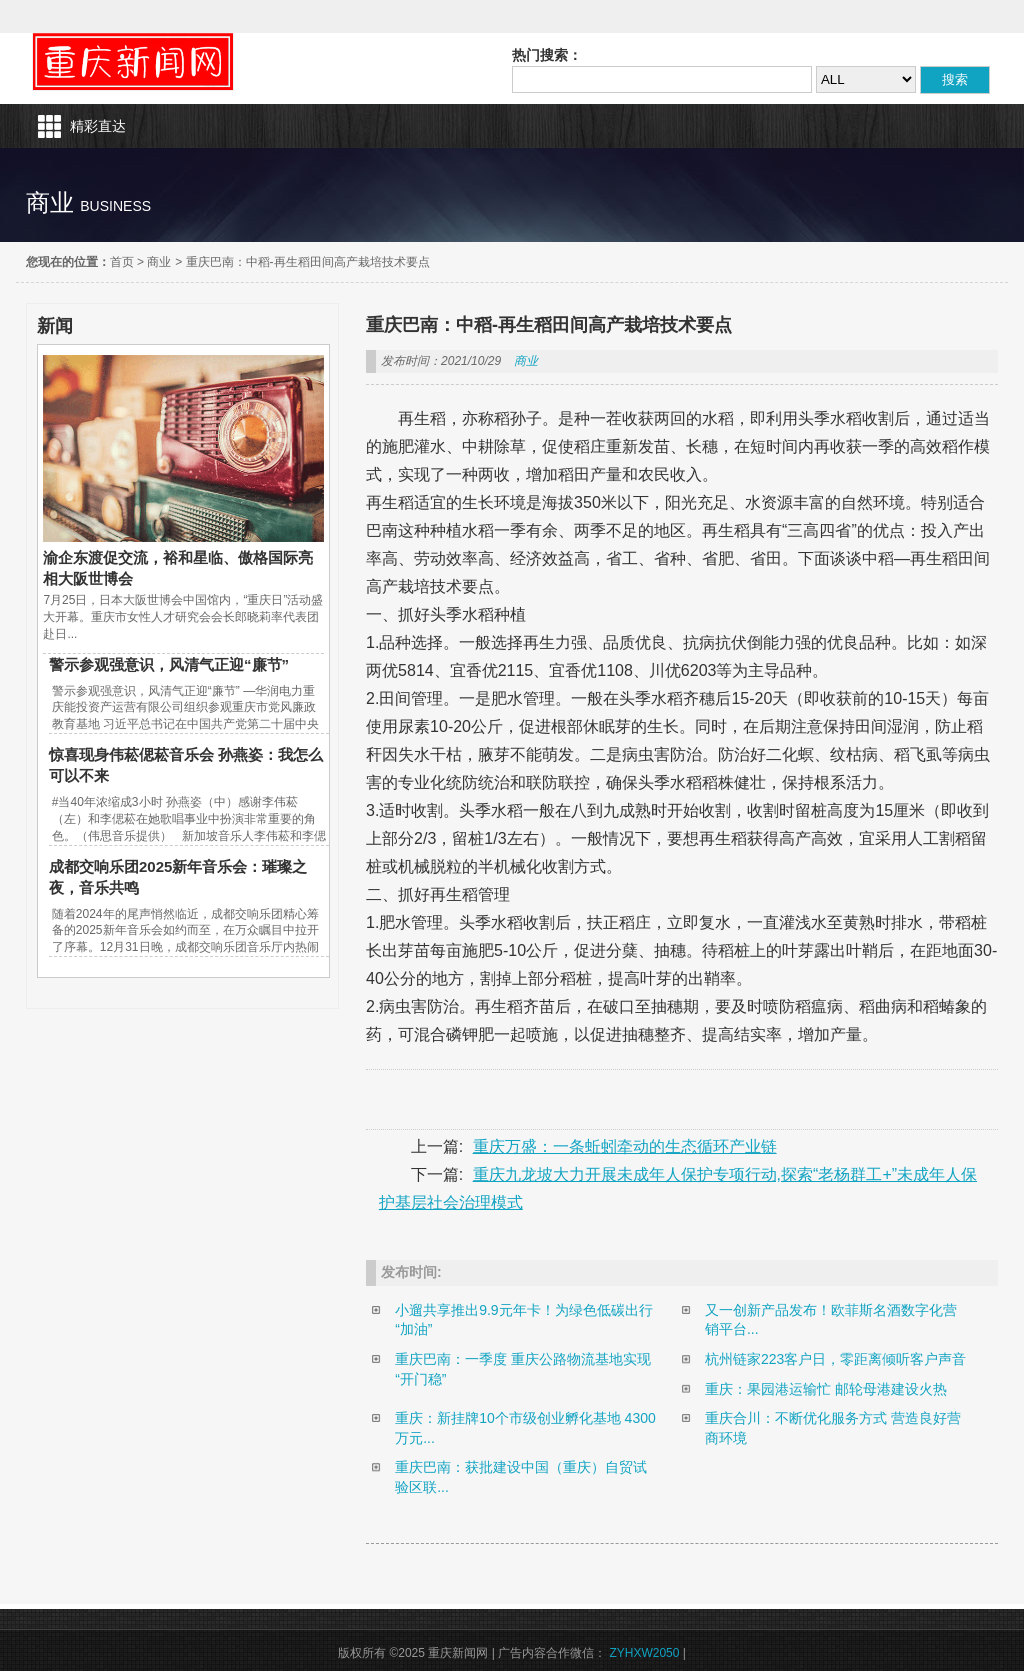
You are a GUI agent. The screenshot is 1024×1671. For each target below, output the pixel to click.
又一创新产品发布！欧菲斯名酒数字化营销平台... (831, 1320)
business (115, 206)
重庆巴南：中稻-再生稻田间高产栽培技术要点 (308, 262)
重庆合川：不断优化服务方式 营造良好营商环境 (833, 1428)
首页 (122, 262)
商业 (159, 262)
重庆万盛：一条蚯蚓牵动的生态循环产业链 (625, 1146)
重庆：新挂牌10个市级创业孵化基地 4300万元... (525, 1428)
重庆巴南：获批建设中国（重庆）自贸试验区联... (521, 1477)
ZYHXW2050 (644, 1653)
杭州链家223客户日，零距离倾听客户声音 (835, 1359)
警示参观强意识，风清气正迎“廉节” (169, 664)
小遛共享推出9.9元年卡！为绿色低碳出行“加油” (523, 1320)
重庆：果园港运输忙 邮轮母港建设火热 (826, 1389)
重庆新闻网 (133, 62)
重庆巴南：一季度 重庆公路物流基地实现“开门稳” (523, 1369)
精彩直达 (98, 126)
